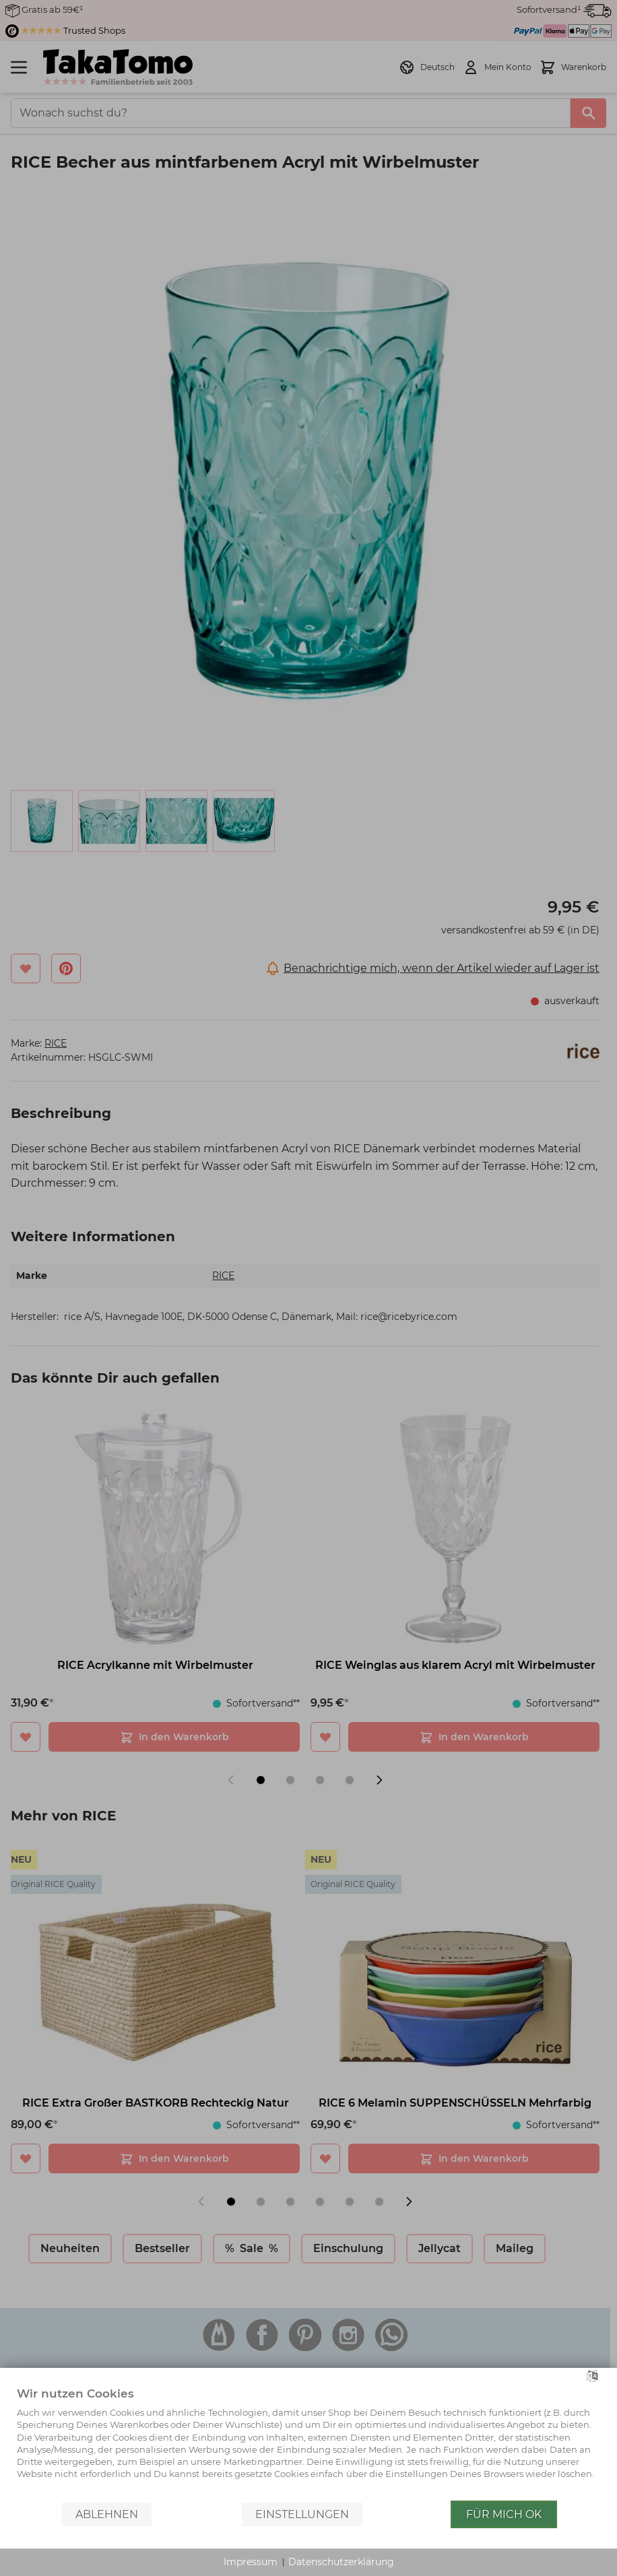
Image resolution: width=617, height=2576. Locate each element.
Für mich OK (504, 2514)
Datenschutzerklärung (341, 2562)
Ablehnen (106, 2514)
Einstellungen (302, 2514)
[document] (308, 2442)
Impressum (251, 2562)
